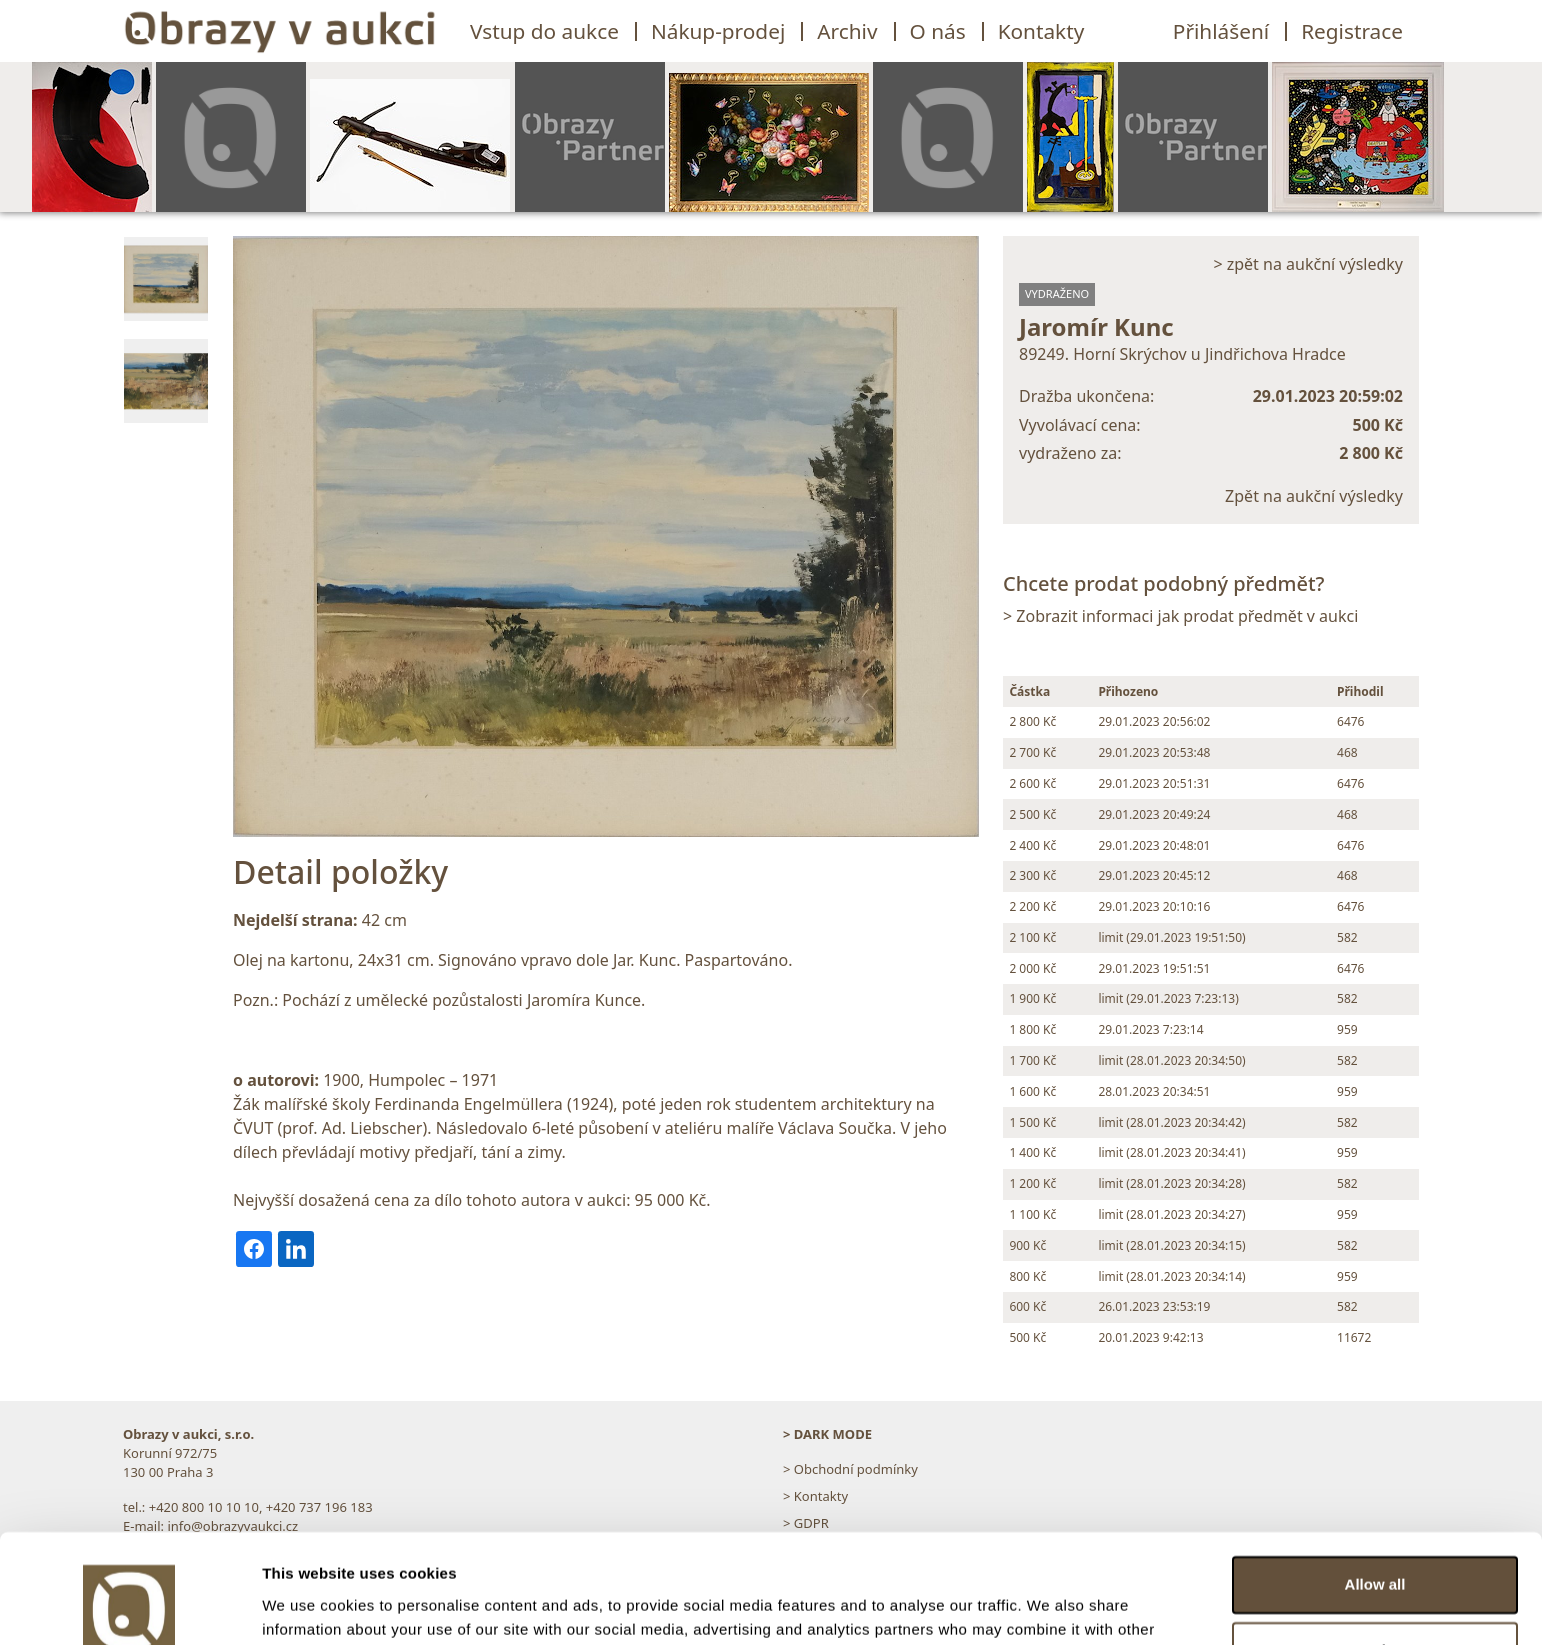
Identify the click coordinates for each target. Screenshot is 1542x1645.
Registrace (1352, 31)
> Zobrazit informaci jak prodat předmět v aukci (1180, 616)
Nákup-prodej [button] (718, 31)
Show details (308, 1605)
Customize (1376, 1547)
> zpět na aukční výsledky (1308, 264)
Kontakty (1041, 31)
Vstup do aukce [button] (544, 31)
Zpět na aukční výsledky (1314, 496)
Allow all (1375, 1482)
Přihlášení (1221, 31)
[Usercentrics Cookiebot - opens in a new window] (129, 1606)
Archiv (847, 31)
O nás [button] (938, 31)
